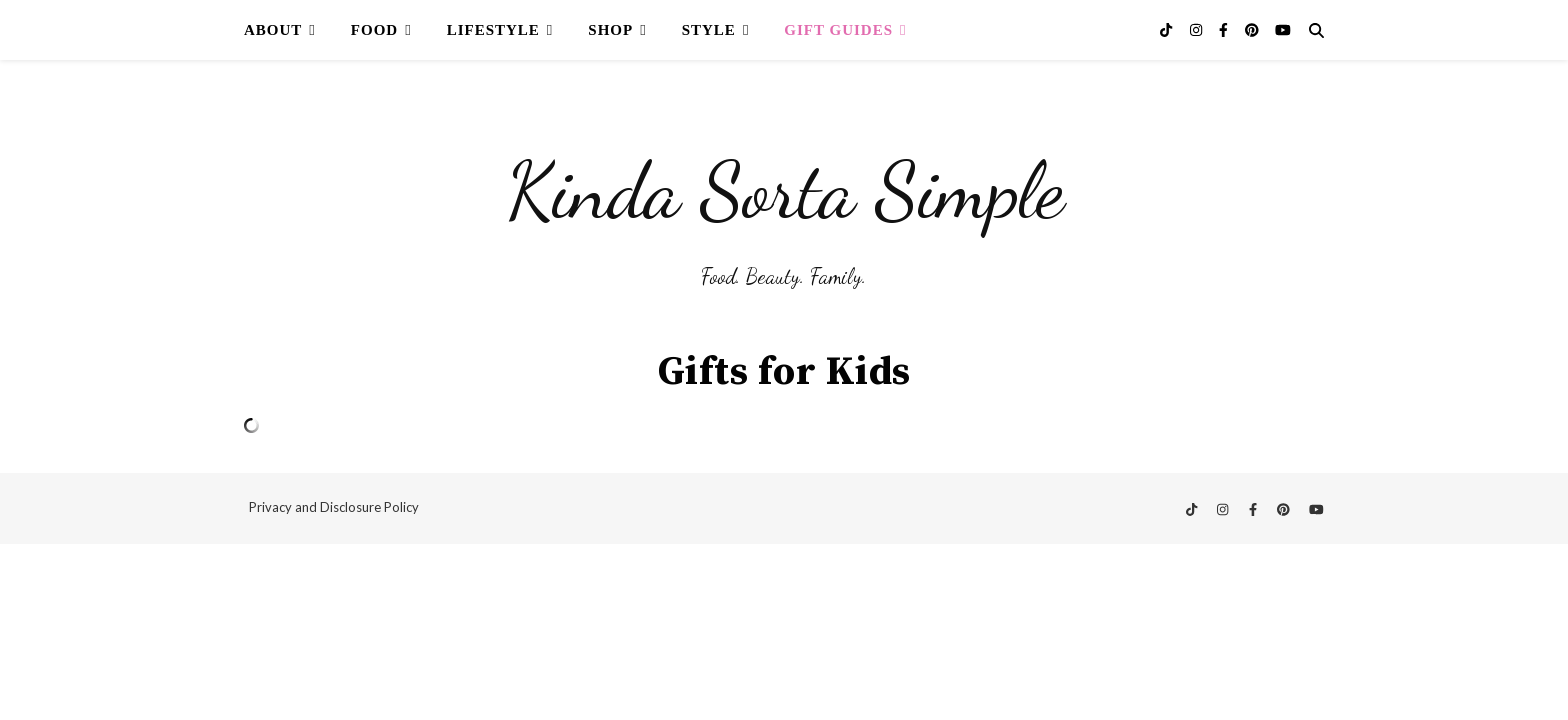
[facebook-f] (1225, 29)
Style (709, 30)
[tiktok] (1167, 29)
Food (374, 30)
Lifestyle (493, 30)
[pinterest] (1253, 29)
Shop (610, 30)
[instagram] (1197, 29)
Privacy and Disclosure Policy (334, 507)
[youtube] (1283, 29)
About (273, 30)
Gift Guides (838, 30)
